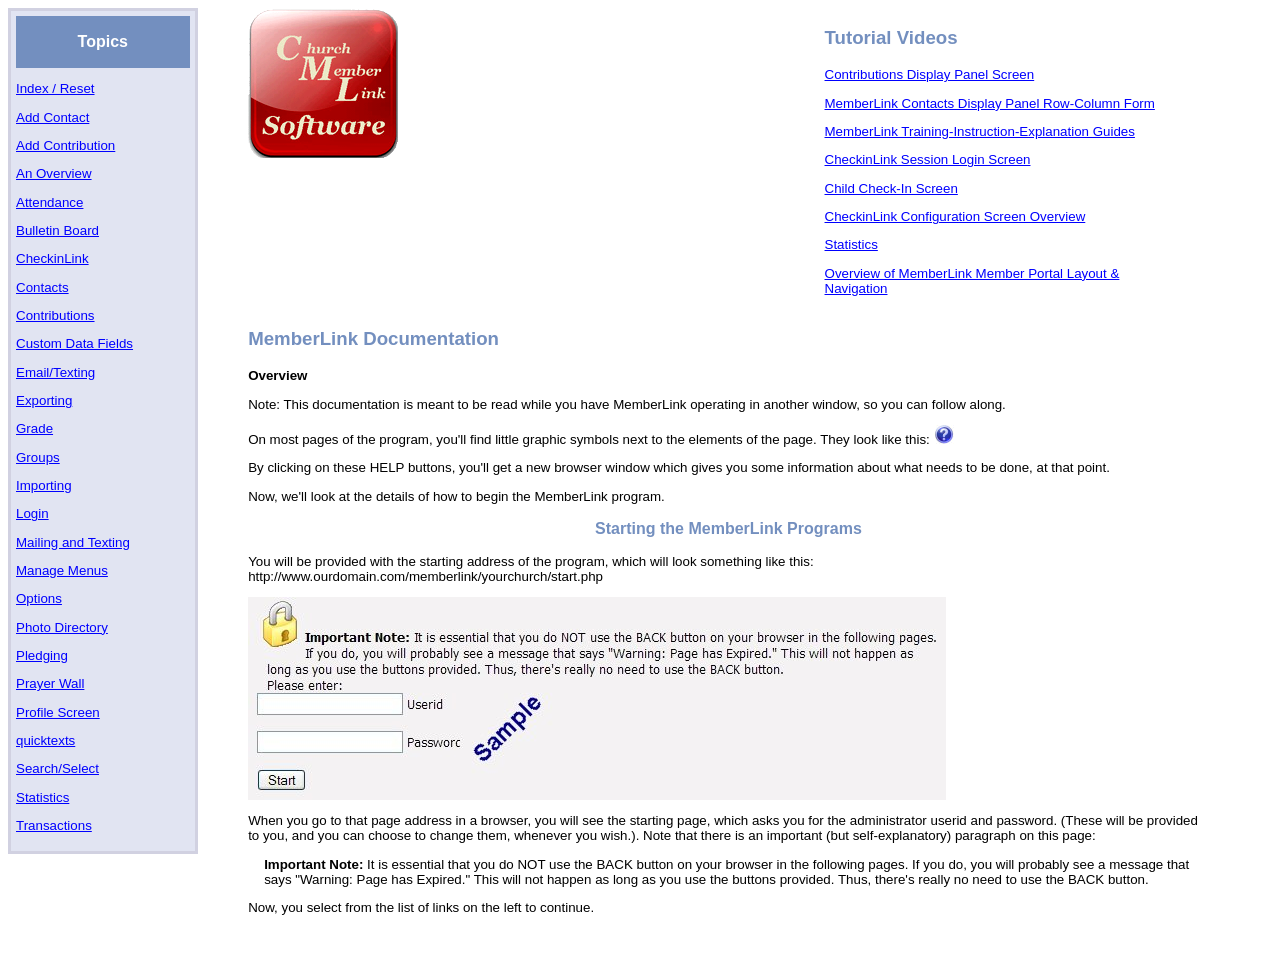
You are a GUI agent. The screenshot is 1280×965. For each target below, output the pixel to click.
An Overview (54, 173)
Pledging (42, 655)
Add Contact (52, 117)
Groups (38, 457)
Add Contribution (65, 145)
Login (32, 513)
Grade (34, 428)
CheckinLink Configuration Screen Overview (955, 216)
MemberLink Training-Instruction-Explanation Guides (980, 131)
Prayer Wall (50, 683)
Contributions (55, 315)
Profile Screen (58, 712)
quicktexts (45, 740)
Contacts (42, 287)
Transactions (54, 825)
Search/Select (57, 768)
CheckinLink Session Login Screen (928, 159)
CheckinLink (52, 258)
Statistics (42, 797)
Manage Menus (62, 570)
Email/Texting (55, 372)
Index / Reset (55, 88)
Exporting (44, 400)
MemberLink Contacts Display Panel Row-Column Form (990, 103)
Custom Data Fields (74, 343)
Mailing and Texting (73, 542)
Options (39, 598)
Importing (44, 485)
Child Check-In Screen (891, 188)
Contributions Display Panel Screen (930, 74)
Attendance (49, 202)
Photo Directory (62, 627)
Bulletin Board (57, 230)
